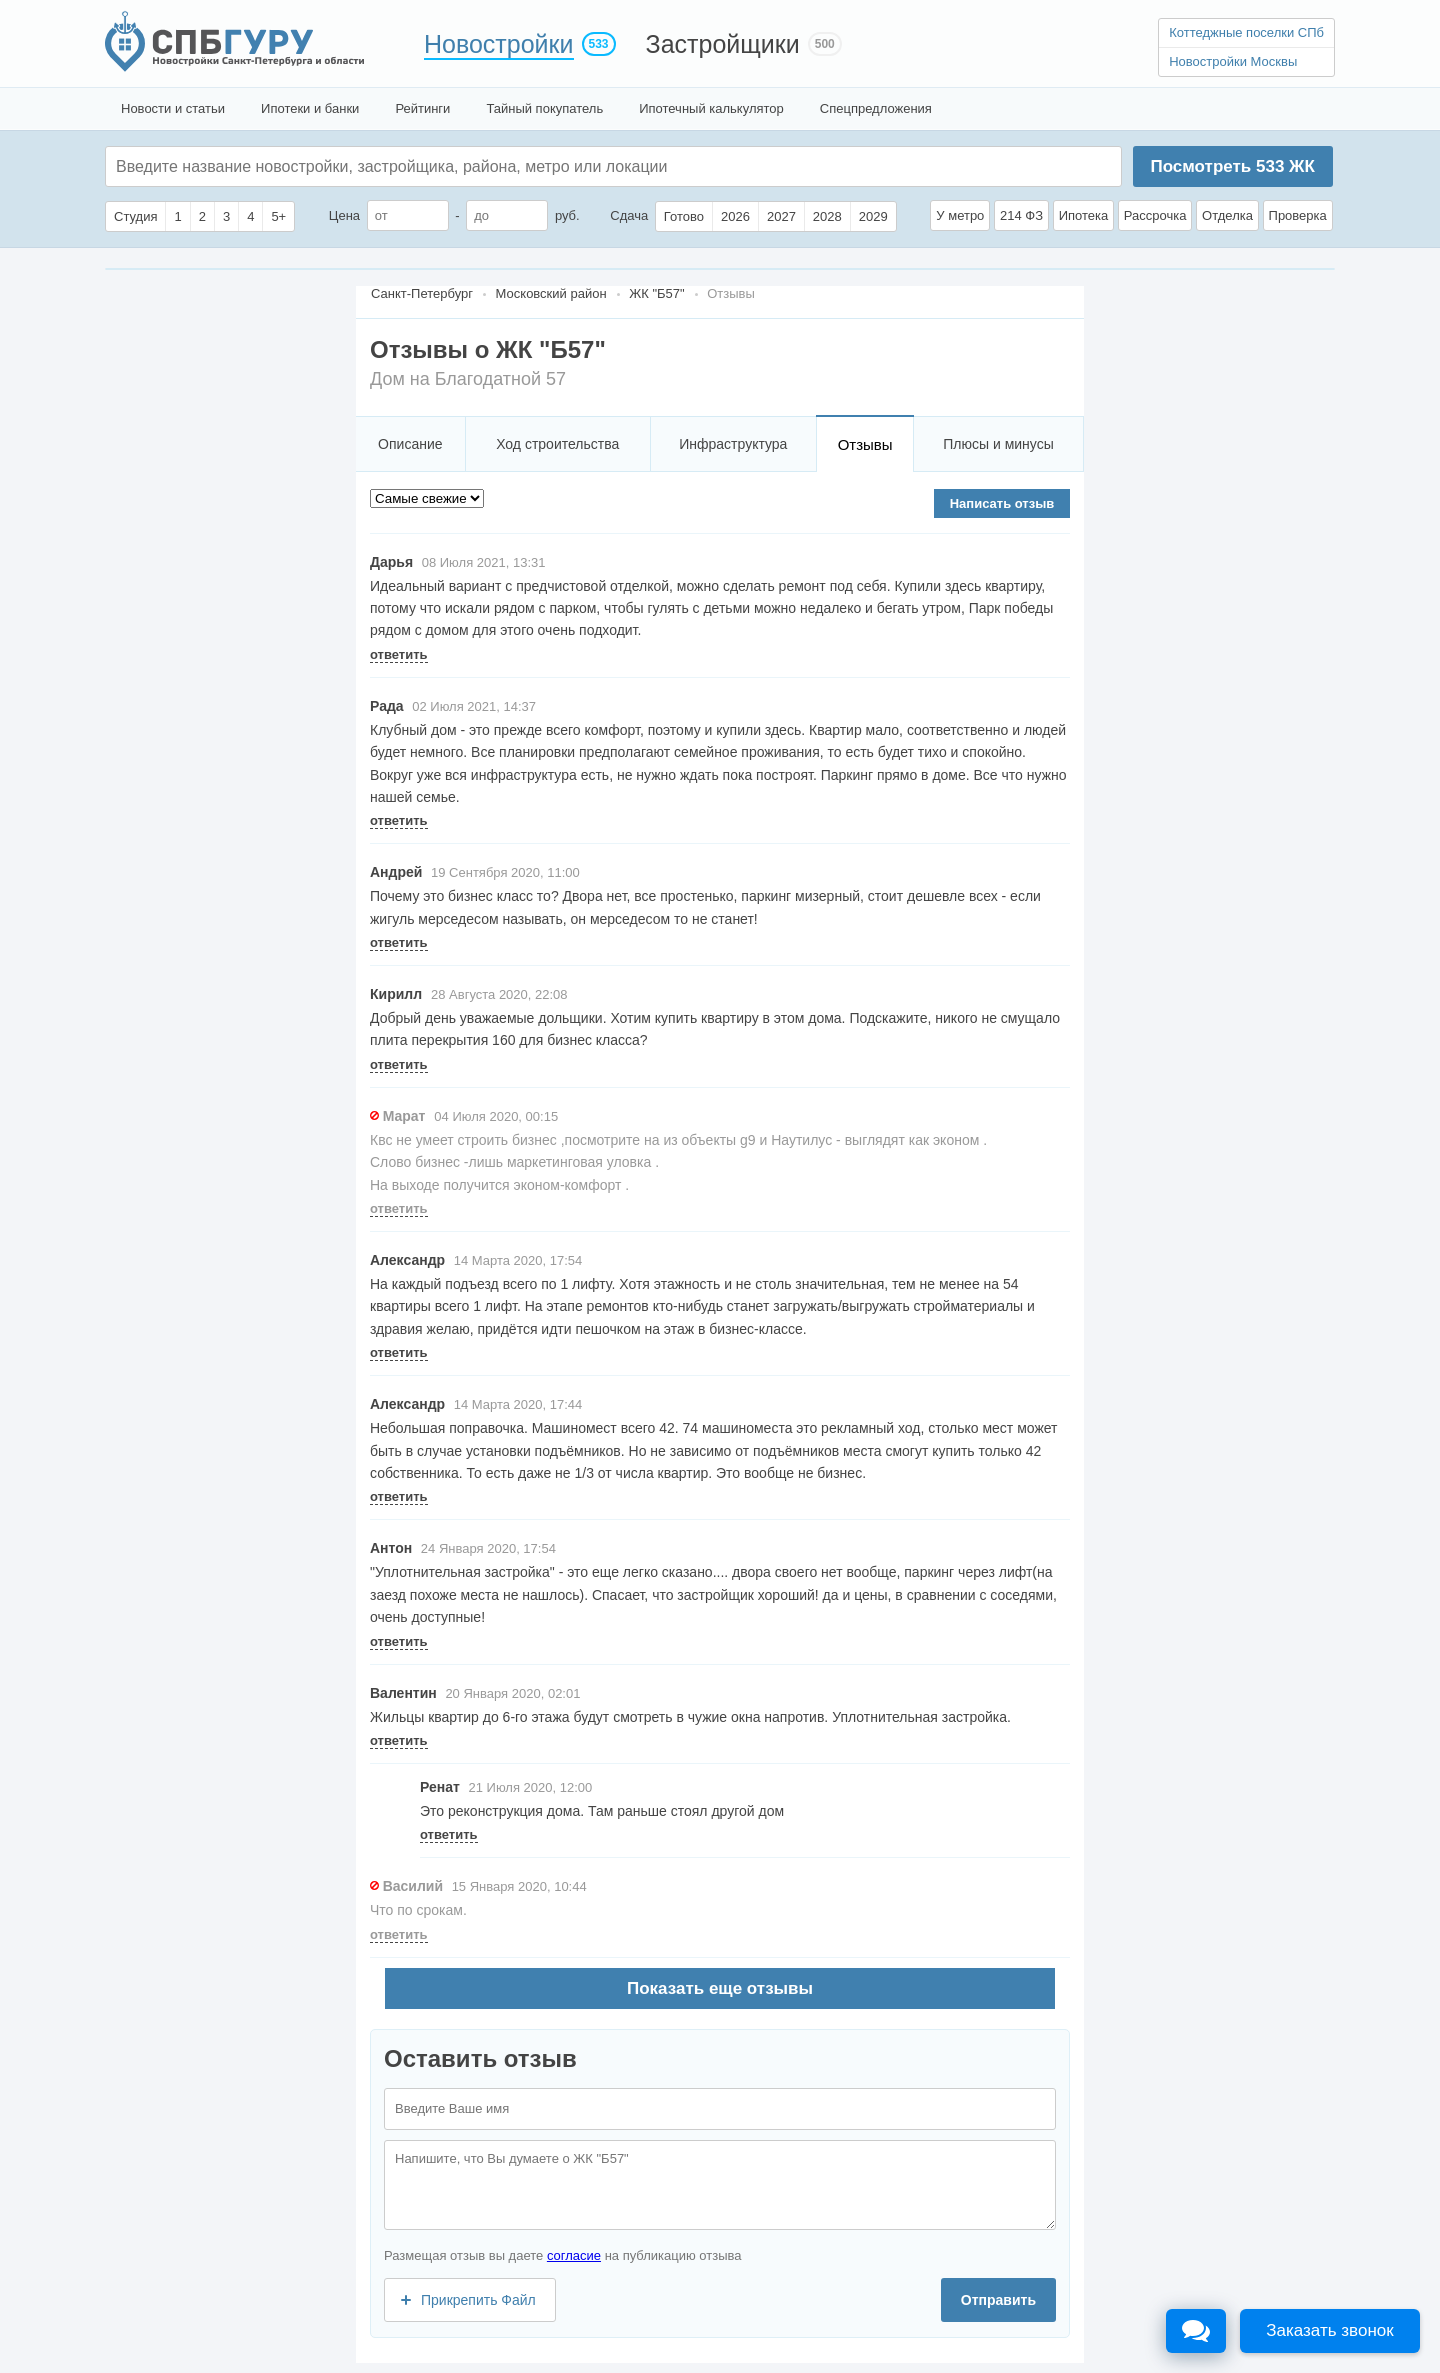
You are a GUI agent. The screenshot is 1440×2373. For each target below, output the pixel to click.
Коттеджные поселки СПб (1246, 32)
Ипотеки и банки (310, 108)
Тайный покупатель (544, 108)
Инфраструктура (733, 444)
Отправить (998, 2300)
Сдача (629, 215)
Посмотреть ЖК (1232, 166)
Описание (410, 444)
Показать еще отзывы (720, 1988)
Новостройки (499, 44)
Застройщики (723, 44)
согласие (574, 2255)
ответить (399, 654)
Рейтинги (422, 108)
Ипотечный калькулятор (711, 108)
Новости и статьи (173, 108)
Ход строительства (557, 444)
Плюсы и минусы (998, 444)
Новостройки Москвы (1233, 61)
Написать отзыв (1002, 503)
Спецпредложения (876, 108)
